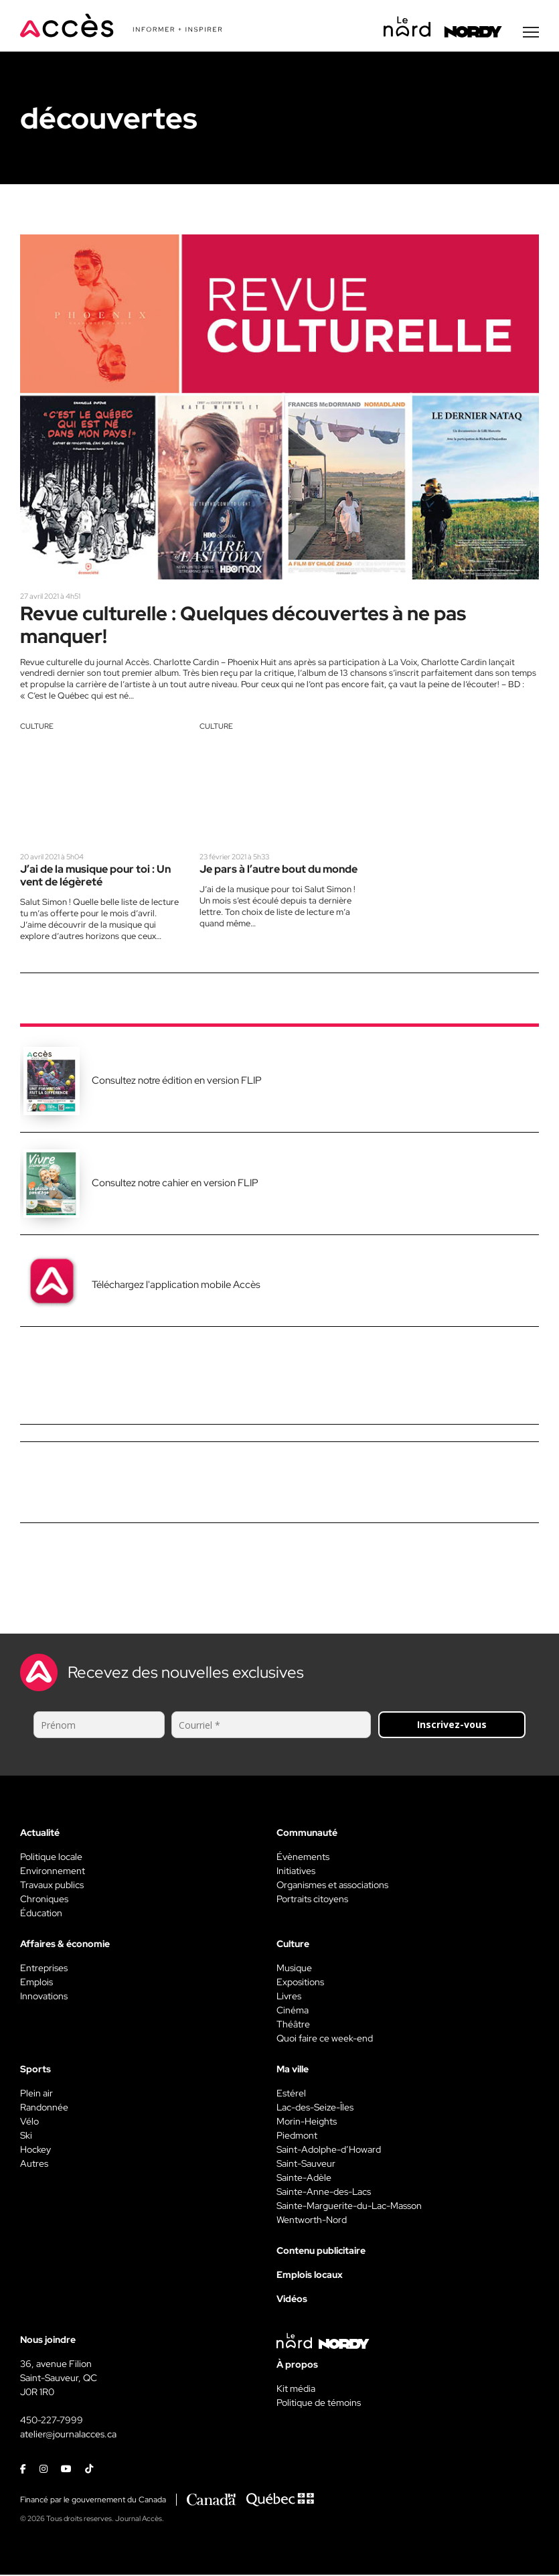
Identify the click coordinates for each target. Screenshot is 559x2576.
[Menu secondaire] (531, 32)
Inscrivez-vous (452, 1726)
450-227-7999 (51, 2422)
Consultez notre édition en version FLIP (177, 1082)
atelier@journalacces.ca (68, 2436)
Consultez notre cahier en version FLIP (175, 1185)
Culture (37, 727)
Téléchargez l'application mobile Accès (176, 1286)
